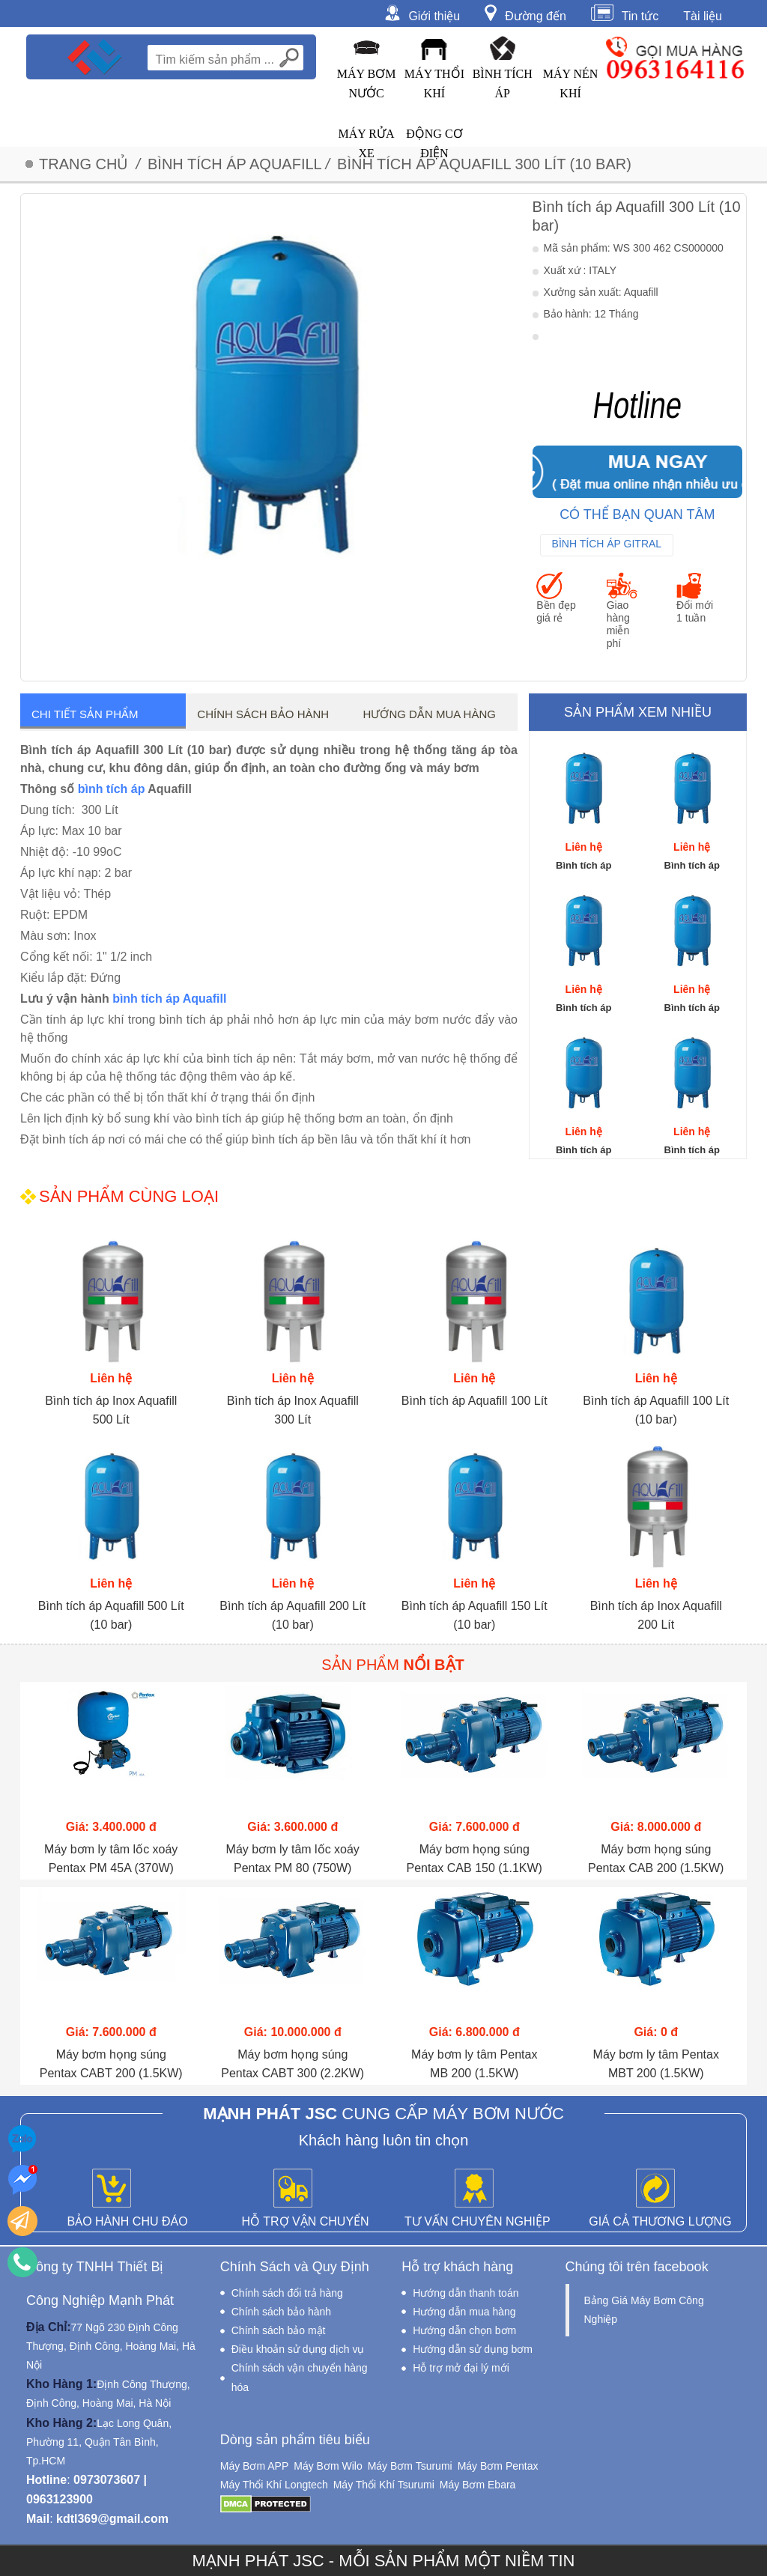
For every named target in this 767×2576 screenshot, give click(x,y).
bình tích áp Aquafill (169, 998)
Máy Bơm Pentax (498, 2466)
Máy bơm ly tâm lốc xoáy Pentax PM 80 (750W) (293, 1858)
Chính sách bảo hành (281, 2312)
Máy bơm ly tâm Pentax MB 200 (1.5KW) (474, 2064)
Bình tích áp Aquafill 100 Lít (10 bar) (656, 1410)
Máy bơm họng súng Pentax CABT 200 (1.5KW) (111, 2064)
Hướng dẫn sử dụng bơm (473, 2349)
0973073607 (106, 2479)
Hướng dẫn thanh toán (465, 2293)
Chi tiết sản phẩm (84, 714)
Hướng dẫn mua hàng (429, 714)
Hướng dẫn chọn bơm (464, 2330)
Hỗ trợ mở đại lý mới (461, 2368)
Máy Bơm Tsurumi (410, 2466)
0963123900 (59, 2499)
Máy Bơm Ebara (478, 2485)
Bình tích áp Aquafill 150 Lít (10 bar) (474, 1615)
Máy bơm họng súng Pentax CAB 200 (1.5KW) (656, 1858)
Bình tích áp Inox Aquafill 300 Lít (293, 1410)
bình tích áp (111, 789)
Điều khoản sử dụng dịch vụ (298, 2349)
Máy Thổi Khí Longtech (274, 2485)
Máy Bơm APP (254, 2466)
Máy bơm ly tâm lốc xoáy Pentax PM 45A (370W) (111, 1858)
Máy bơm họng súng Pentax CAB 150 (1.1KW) (474, 1858)
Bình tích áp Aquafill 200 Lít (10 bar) (292, 1615)
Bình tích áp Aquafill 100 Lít (474, 1400)
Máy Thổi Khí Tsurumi (383, 2485)
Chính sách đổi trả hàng (287, 2293)
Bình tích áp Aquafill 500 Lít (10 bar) (111, 1615)
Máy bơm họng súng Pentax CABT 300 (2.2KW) (292, 2064)
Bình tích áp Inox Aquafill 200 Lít (656, 1615)
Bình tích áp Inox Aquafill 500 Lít (111, 1410)
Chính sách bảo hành (263, 714)
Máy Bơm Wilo (328, 2466)
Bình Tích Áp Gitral (607, 544)
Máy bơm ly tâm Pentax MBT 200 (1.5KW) (656, 2064)
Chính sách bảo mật (278, 2330)
